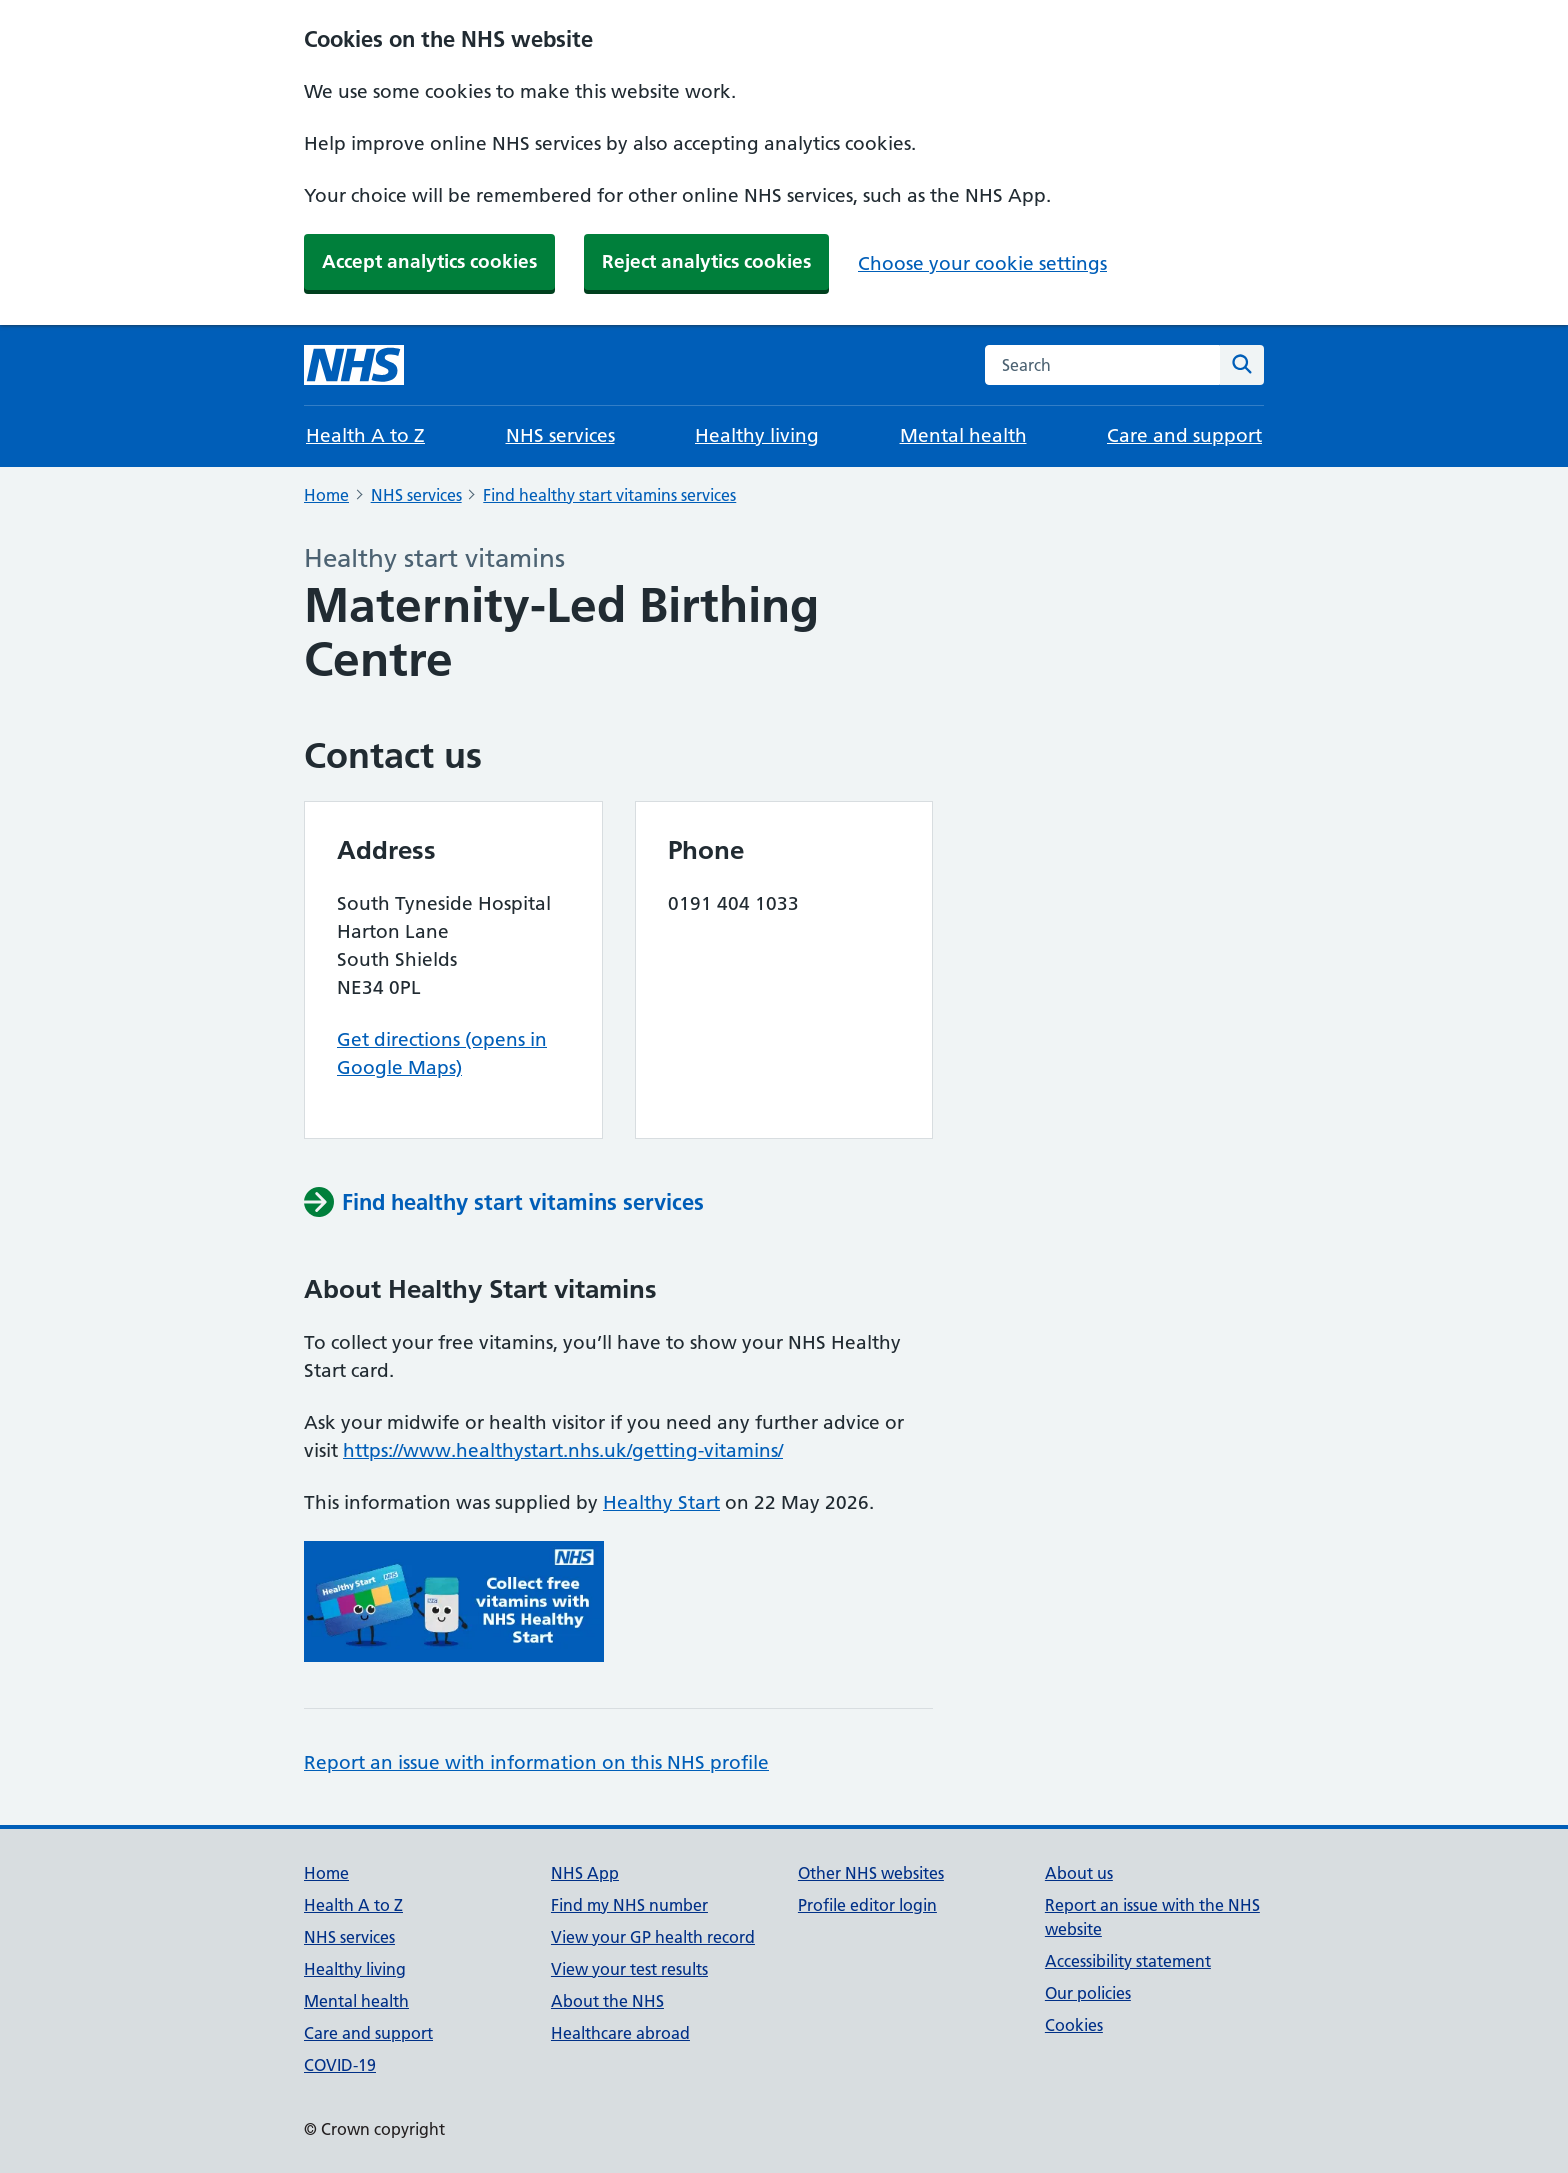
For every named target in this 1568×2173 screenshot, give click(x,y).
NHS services (560, 435)
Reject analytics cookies (706, 261)
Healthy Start (661, 1502)
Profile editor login (867, 1905)
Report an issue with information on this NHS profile (536, 1762)
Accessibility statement (1128, 1961)
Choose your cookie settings (982, 263)
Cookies (1074, 2025)
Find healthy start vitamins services (609, 495)
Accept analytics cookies (429, 261)
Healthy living (757, 435)
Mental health (963, 435)
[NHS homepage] (354, 365)
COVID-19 (340, 2065)
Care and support (1184, 435)
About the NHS (607, 2001)
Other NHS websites (871, 1873)
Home (326, 495)
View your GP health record (653, 1937)
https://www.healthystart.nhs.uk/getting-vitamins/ (563, 1450)
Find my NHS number (629, 1905)
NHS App (585, 1873)
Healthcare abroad (620, 2033)
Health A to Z (365, 435)
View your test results (629, 1969)
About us (1079, 1873)
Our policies (1088, 1993)
